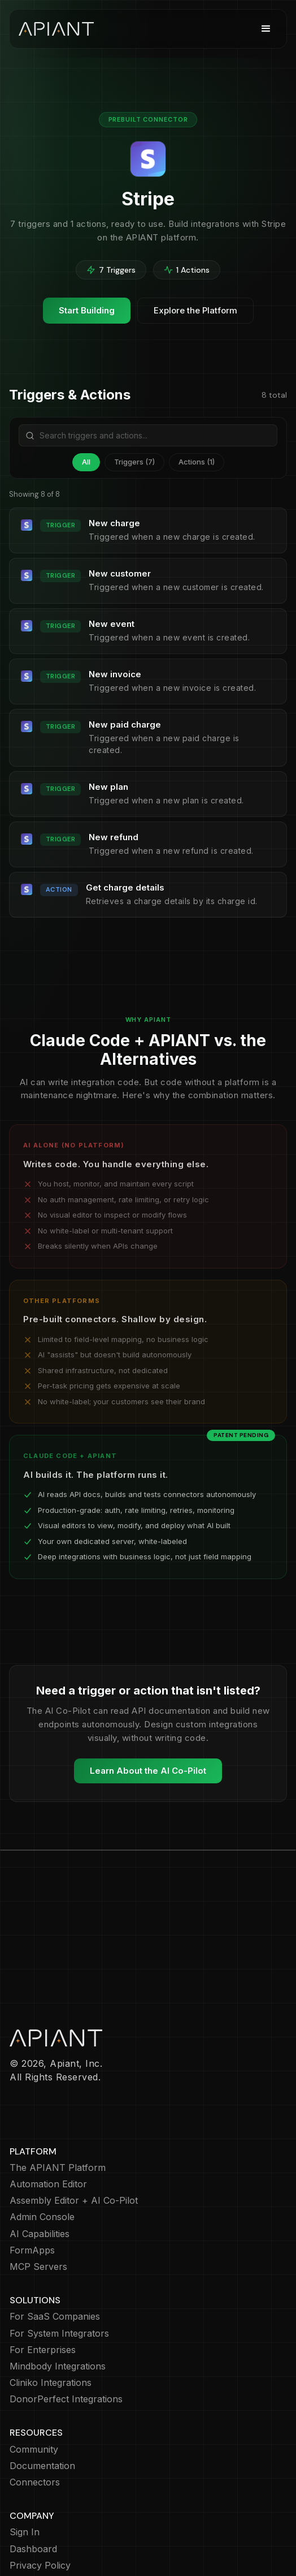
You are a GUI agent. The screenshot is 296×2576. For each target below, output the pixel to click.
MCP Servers (38, 2201)
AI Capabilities (39, 2168)
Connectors (35, 2416)
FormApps (32, 2184)
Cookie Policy (39, 2516)
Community (34, 2384)
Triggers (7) (134, 461)
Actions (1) (197, 461)
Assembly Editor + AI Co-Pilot (74, 2135)
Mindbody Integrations (58, 2300)
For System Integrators (59, 2268)
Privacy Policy (40, 2500)
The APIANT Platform (58, 2102)
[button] (266, 29)
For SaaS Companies (55, 2251)
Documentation (42, 2400)
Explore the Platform (195, 310)
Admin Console (42, 2151)
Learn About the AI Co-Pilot (148, 1770)
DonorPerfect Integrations (66, 2333)
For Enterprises (43, 2284)
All (86, 461)
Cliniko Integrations (51, 2317)
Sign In (25, 2466)
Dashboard (33, 2483)
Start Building (87, 310)
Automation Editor (48, 2118)
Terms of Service (47, 2532)
